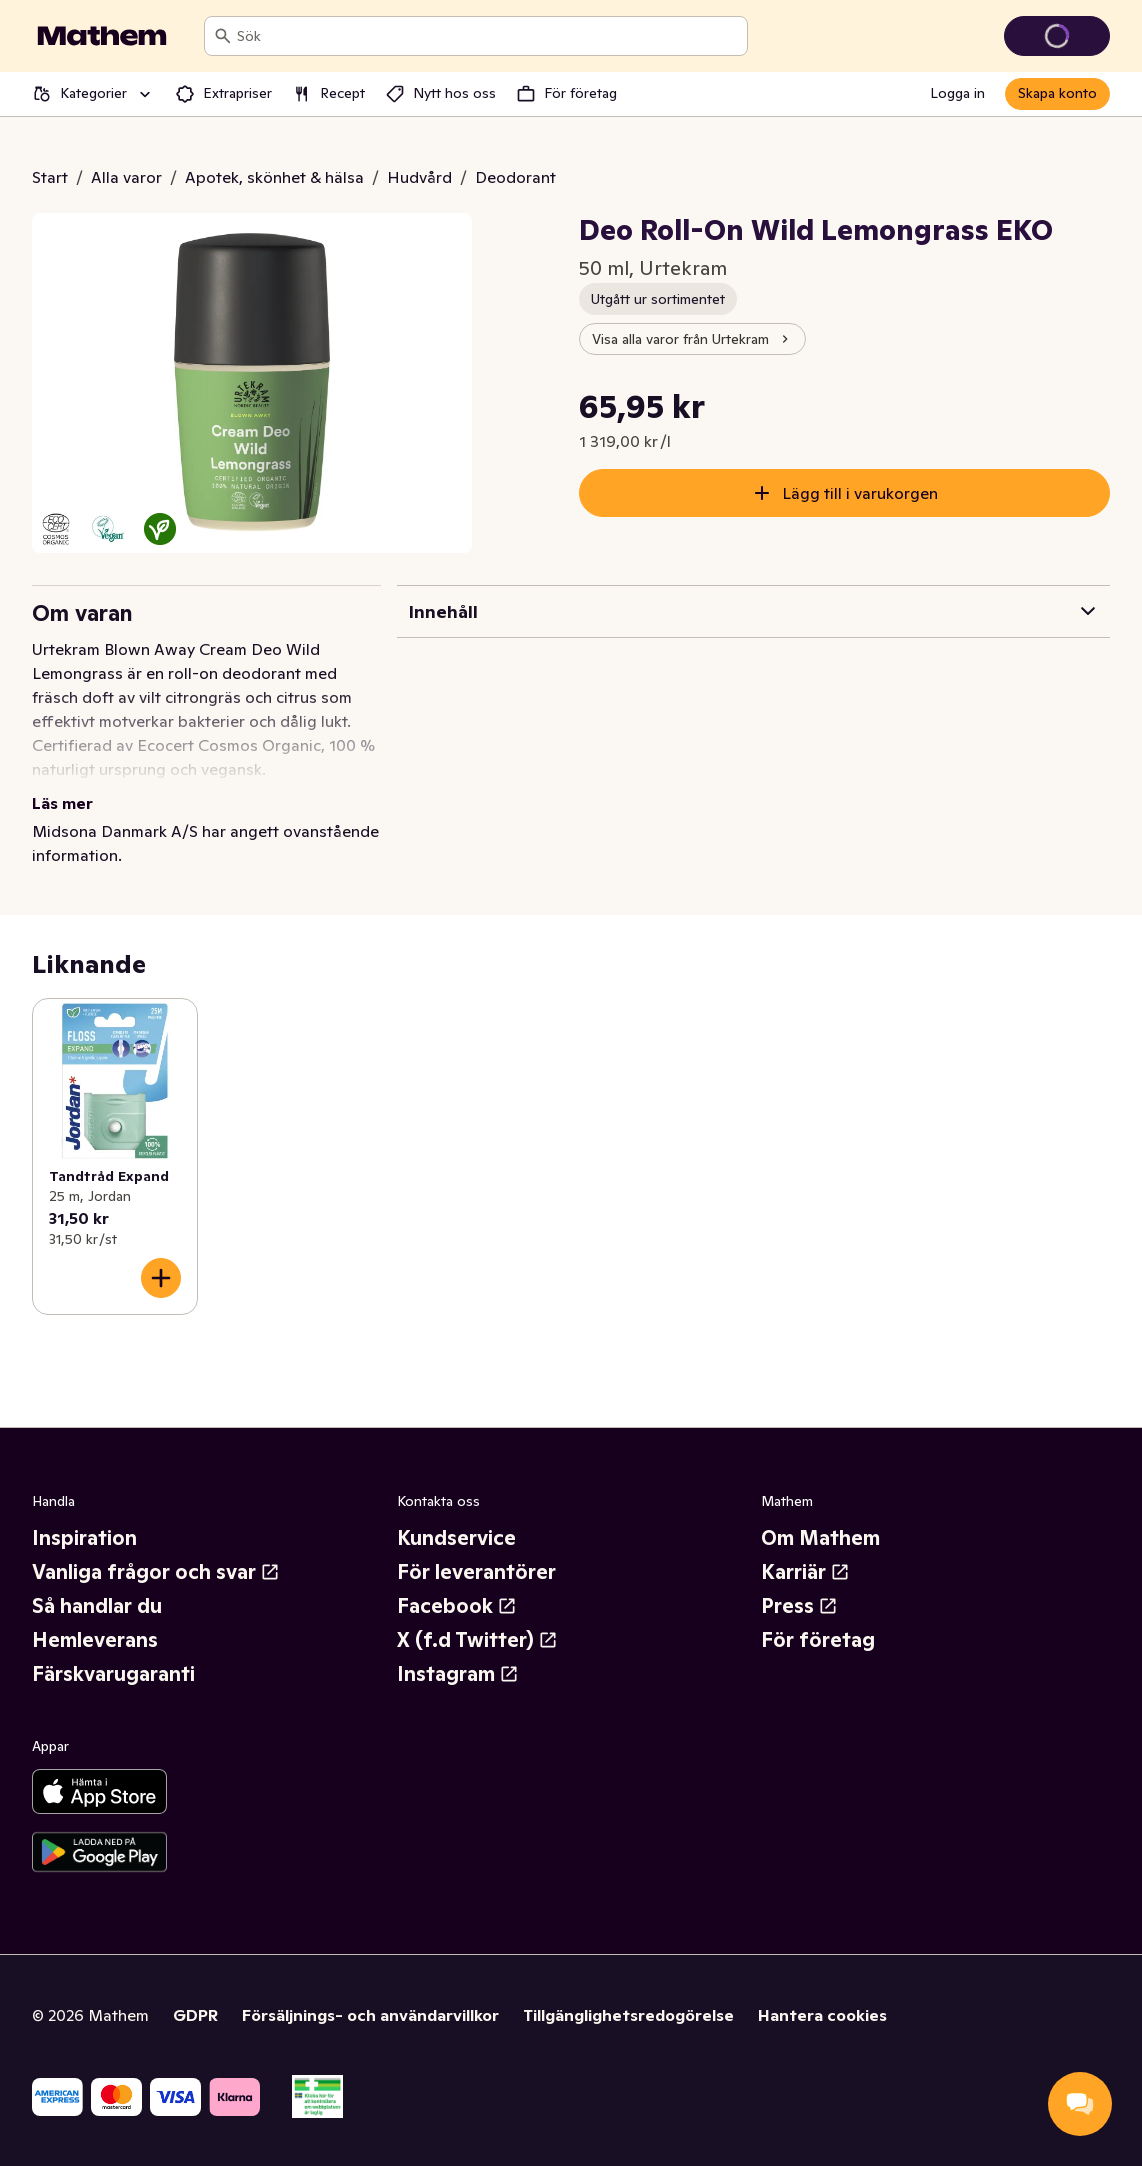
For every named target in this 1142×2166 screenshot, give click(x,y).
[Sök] (223, 36)
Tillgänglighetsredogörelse (628, 2015)
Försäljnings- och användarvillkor (370, 2015)
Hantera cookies (822, 2015)
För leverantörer (476, 1572)
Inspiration (84, 1538)
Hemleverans (95, 1640)
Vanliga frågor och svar (156, 1572)
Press (799, 1606)
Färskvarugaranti (113, 1674)
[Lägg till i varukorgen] (161, 1278)
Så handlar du (97, 1606)
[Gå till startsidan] (102, 36)
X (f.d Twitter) (477, 1640)
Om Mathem (820, 1538)
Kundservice (456, 1538)
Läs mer (62, 803)
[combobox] (488, 36)
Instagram (458, 1674)
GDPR (195, 2015)
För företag (818, 1640)
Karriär (805, 1572)
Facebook (457, 1606)
